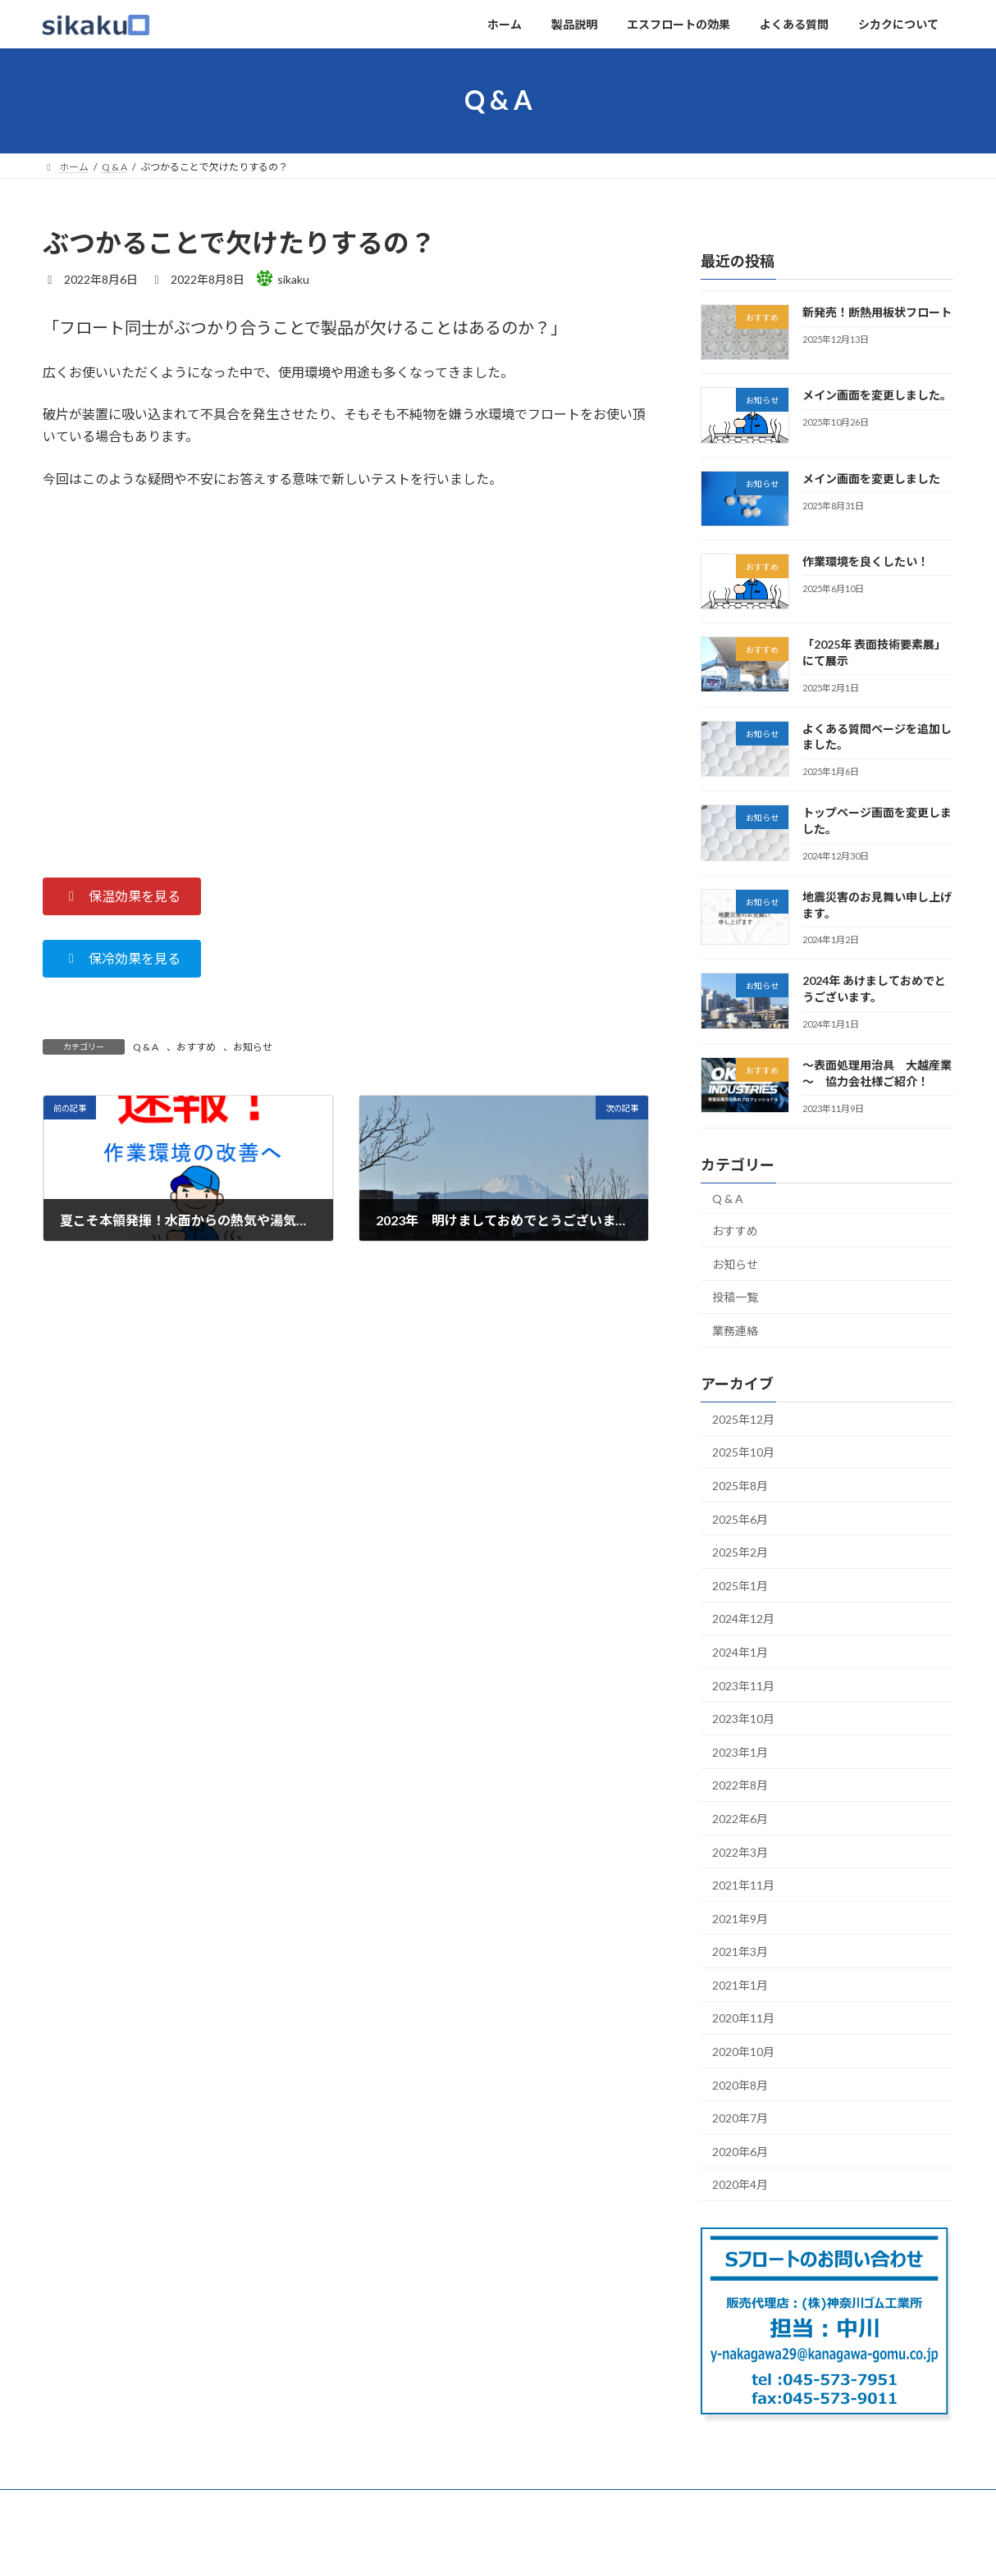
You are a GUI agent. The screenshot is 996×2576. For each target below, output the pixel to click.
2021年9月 (740, 1918)
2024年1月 (740, 1652)
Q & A (145, 1047)
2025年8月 (740, 1486)
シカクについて (437, 2504)
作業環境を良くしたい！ (865, 561)
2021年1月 (740, 1984)
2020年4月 (740, 2184)
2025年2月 (740, 1552)
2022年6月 (740, 1819)
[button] (122, 896)
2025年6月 (740, 1518)
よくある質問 (341, 2504)
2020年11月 (743, 2018)
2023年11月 (743, 1685)
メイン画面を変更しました (871, 478)
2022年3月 (740, 1851)
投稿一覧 (735, 1297)
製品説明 (139, 2504)
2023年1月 (740, 1751)
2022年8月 (740, 1785)
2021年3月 (740, 1951)
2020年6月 (740, 2151)
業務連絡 (735, 1331)
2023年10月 (743, 1719)
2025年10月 (743, 1452)
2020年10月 (743, 2052)
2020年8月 (740, 2084)
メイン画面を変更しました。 (877, 395)
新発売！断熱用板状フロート (877, 312)
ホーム (73, 2504)
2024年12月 (743, 1618)
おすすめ (196, 1047)
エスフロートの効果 (235, 2504)
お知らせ (252, 1047)
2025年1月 (740, 1585)
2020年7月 (740, 2118)
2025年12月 (743, 1418)
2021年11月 (743, 1885)
